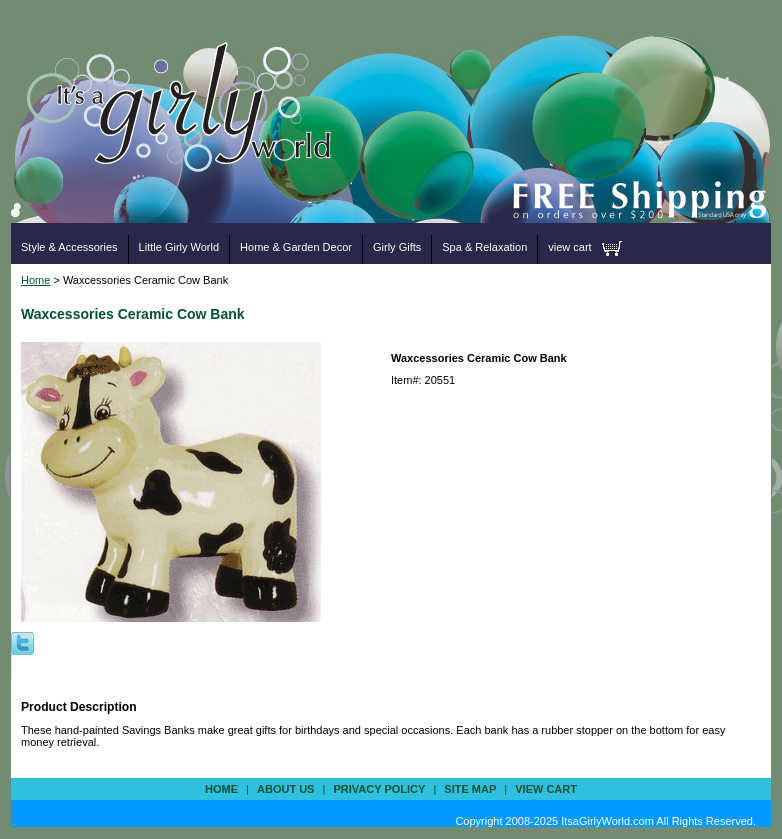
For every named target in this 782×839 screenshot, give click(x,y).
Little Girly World (179, 247)
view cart (569, 247)
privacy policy (379, 789)
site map (470, 789)
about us (285, 789)
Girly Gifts (397, 247)
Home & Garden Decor (296, 247)
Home (35, 280)
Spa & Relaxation (484, 247)
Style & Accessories (69, 247)
